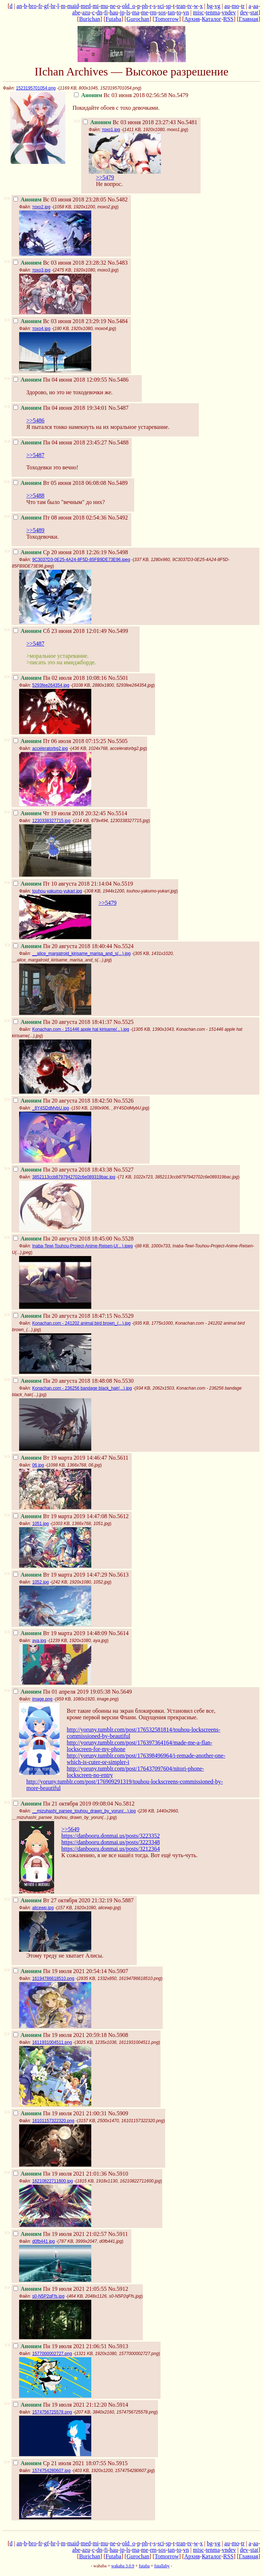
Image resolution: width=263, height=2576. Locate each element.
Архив (192, 19)
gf (46, 6)
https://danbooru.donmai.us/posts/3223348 (110, 1842)
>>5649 (70, 1829)
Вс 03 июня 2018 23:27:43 (129, 122)
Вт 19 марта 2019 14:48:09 (60, 1633)
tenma (213, 12)
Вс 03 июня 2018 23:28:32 (59, 263)
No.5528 (124, 1238)
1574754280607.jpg (51, 2470)
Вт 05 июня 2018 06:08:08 (59, 483)
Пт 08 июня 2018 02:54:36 (59, 517)
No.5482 (118, 199)
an (19, 6)
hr (53, 6)
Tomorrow (166, 19)
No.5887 (124, 1900)
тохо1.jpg (111, 129)
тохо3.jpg (41, 270)
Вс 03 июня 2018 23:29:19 (59, 321)
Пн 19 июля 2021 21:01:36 (60, 2174)
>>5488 (35, 495)
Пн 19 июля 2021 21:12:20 (60, 2405)
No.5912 (118, 2289)
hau (114, 12)
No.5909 (118, 2113)
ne (112, 6)
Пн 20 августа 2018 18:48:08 (62, 1381)
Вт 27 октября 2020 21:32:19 (62, 1900)
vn (186, 12)
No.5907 (118, 1971)
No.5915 (118, 2463)
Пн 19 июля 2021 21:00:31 (60, 2113)
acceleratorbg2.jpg (50, 748)
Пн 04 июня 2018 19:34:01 (60, 408)
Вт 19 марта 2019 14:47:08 (60, 1516)
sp (168, 6)
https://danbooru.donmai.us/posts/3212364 (110, 1849)
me (144, 12)
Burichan (89, 19)
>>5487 (35, 455)
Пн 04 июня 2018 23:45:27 (60, 442)
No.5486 (119, 380)
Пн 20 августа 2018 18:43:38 (62, 1170)
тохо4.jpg (41, 328)
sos (162, 12)
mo (235, 6)
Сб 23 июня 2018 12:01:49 (59, 631)
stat (254, 12)
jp (122, 12)
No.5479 (178, 95)
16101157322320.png (53, 2120)
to (179, 12)
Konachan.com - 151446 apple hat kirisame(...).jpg (80, 1029)
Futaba (113, 19)
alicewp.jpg (42, 1907)
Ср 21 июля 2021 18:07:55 (59, 2463)
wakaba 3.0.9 (122, 2565)
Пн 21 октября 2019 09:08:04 (63, 1803)
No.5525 (124, 1022)
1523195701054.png (36, 88)
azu (86, 12)
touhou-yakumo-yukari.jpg (57, 891)
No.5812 (124, 1803)
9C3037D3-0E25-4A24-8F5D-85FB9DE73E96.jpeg (81, 559)
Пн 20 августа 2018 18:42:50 (62, 1101)
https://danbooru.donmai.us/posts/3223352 (110, 1836)
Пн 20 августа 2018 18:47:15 (62, 1316)
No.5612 (119, 1516)
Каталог (211, 19)
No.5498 (118, 552)
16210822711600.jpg (52, 2181)
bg (209, 6)
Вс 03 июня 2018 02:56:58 (120, 95)
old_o (128, 6)
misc (198, 12)
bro (32, 6)
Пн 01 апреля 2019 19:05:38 (61, 1692)
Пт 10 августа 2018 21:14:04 (62, 884)
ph (145, 6)
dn (99, 12)
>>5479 (105, 177)
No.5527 (124, 1170)
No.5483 (118, 263)
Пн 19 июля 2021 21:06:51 (60, 2346)
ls (128, 12)
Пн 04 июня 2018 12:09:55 (60, 380)
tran (180, 6)
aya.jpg (39, 1640)
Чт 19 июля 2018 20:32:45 (59, 813)
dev (244, 12)
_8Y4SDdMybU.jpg (50, 1108)
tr (243, 6)
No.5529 (124, 1316)
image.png (42, 1699)
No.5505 (118, 741)
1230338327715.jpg (51, 820)
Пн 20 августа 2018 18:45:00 (62, 1238)
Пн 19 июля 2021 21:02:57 (60, 2234)
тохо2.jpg (41, 206)
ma (135, 12)
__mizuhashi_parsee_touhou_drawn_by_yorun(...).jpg (84, 1810)
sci (161, 6)
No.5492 (118, 517)
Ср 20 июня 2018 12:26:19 (59, 552)
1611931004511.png (52, 2042)
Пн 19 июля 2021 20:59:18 (60, 2035)
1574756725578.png (52, 2412)
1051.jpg (40, 1523)
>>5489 (35, 530)
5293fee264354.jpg (50, 685)
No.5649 (122, 1692)
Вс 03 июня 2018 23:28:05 (59, 199)
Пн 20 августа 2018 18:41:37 (62, 1022)
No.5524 (124, 946)
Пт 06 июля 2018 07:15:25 (59, 741)
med (86, 6)
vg (217, 6)
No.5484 (118, 321)
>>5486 (35, 420)
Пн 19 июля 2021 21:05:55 (60, 2289)
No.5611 (118, 1458)
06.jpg (38, 1465)
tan (171, 12)
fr (40, 6)
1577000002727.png (52, 2353)
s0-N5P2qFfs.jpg (48, 2296)
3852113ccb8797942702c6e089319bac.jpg (73, 1177)
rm (153, 12)
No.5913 (118, 2346)
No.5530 (124, 1381)
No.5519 (123, 884)
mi (96, 6)
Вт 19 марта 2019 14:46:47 (60, 1458)
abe (76, 12)
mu (104, 6)
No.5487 (119, 408)
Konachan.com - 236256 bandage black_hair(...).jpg (82, 1388)
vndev (229, 12)
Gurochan (138, 19)
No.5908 (118, 2035)
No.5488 (119, 442)
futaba (144, 2565)
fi (106, 12)
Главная (248, 19)
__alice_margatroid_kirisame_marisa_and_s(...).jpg (81, 953)
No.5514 (117, 813)
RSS (228, 19)
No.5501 (118, 678)
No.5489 (118, 483)
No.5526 (124, 1101)
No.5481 (187, 122)
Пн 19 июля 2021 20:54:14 (60, 1971)
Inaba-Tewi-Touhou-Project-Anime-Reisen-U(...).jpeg (82, 1245)
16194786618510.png (53, 1978)
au (227, 6)
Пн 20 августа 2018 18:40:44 (62, 946)
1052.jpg (40, 1582)
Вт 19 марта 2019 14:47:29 (60, 1575)
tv (189, 6)
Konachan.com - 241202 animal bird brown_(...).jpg (81, 1323)
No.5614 (119, 1633)
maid (73, 6)
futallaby (162, 2565)
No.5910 (118, 2174)
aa (255, 6)
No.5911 (118, 2234)
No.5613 (119, 1575)
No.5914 (118, 2405)
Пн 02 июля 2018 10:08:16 (60, 678)
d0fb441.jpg (43, 2241)
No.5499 (118, 631)
